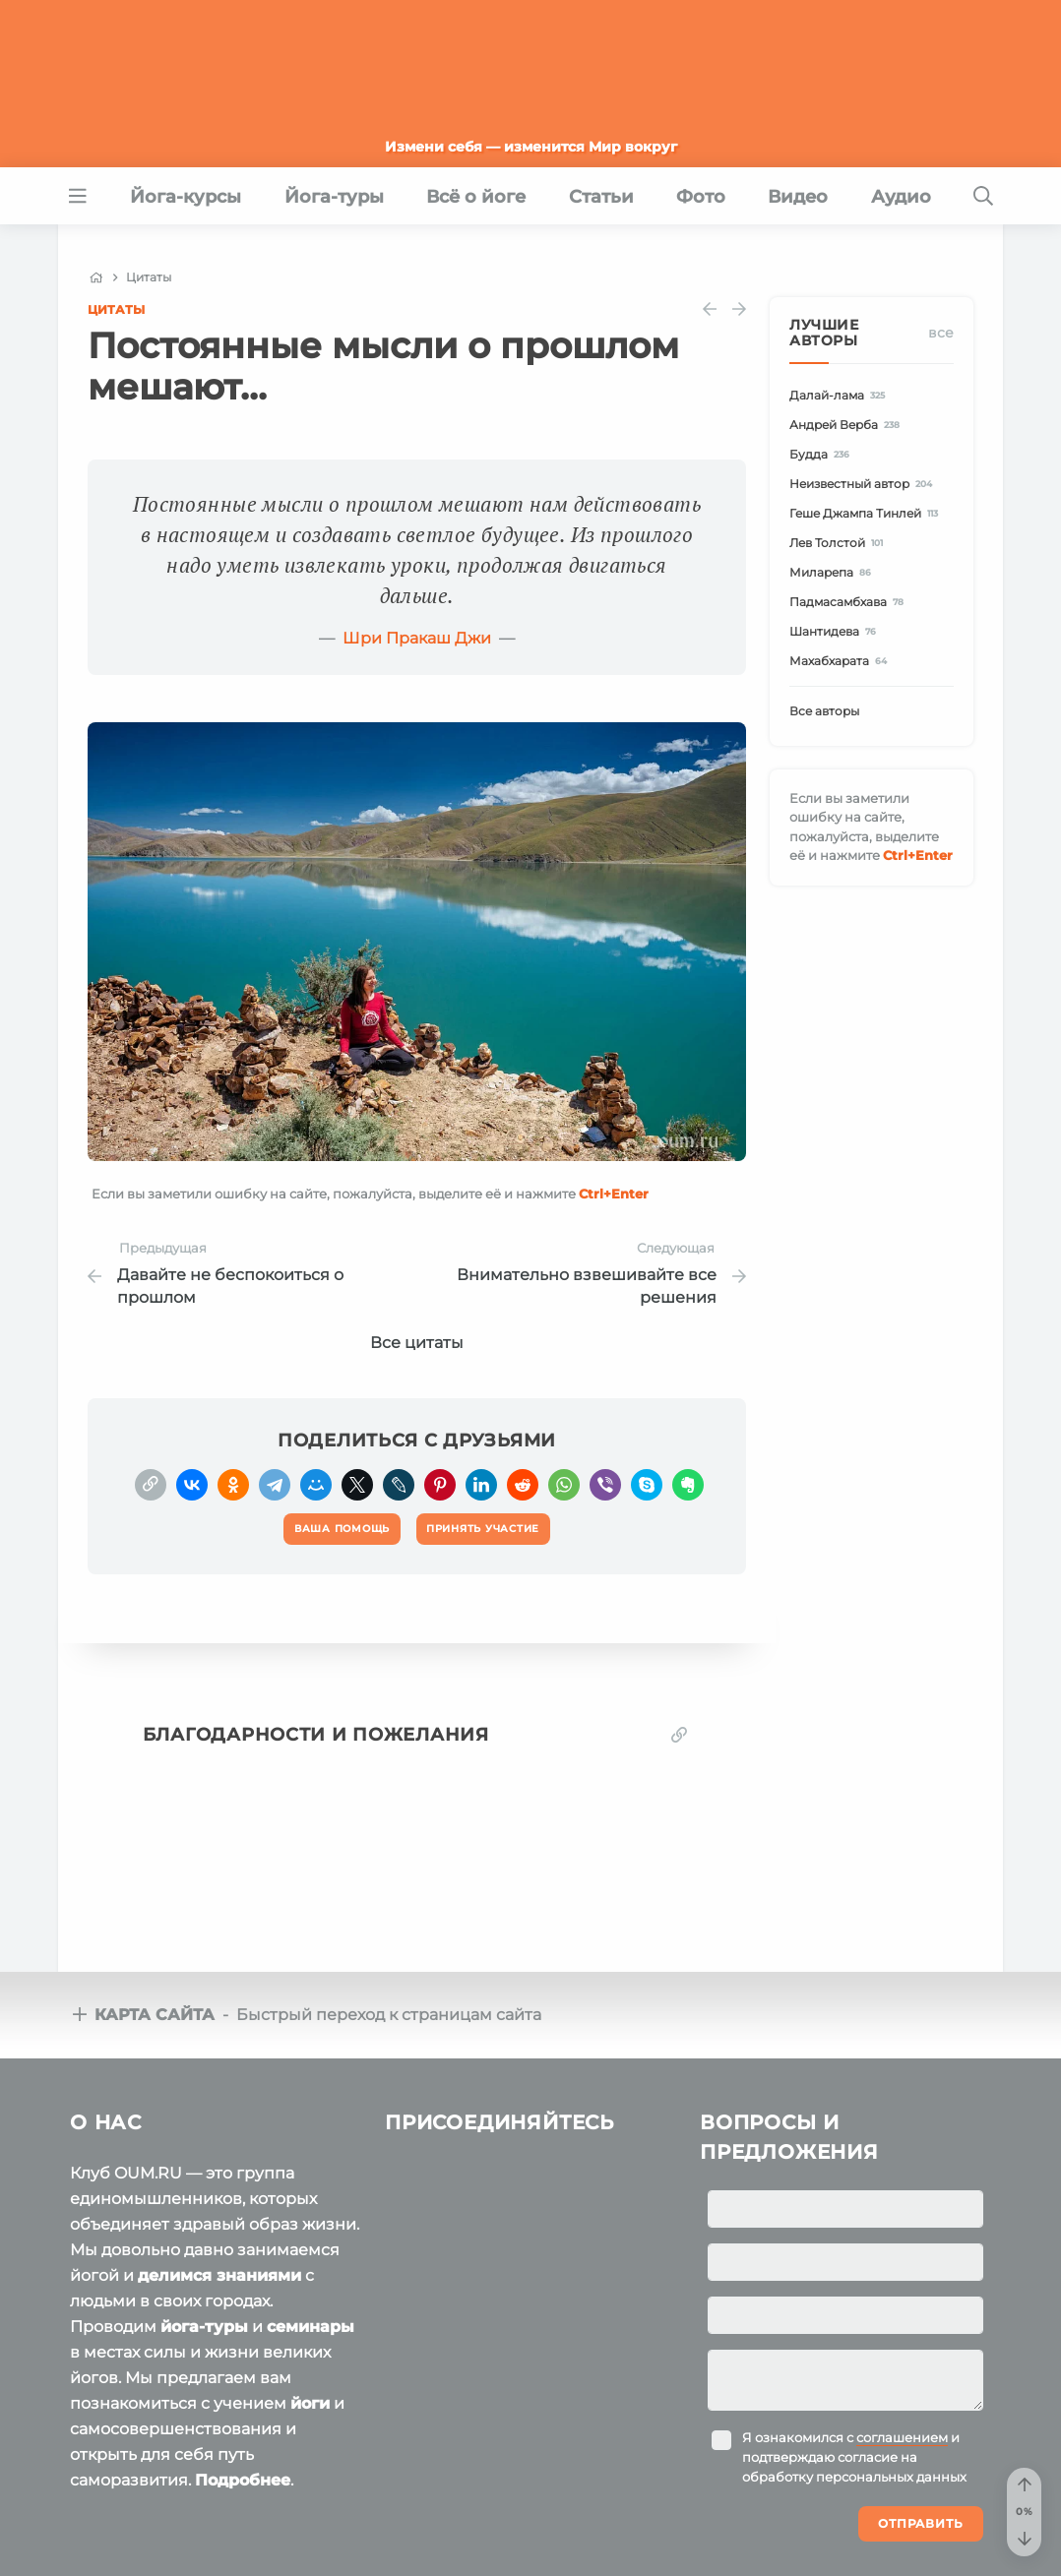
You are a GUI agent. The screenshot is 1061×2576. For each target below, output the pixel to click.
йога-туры (204, 2326)
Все (941, 332)
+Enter (614, 1193)
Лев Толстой (839, 542)
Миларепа (833, 572)
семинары (310, 2326)
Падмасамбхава (849, 601)
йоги (310, 2403)
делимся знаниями (219, 2275)
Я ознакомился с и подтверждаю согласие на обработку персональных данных (854, 2456)
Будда (822, 454)
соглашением (902, 2437)
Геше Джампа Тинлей (866, 513)
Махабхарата (841, 660)
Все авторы (824, 711)
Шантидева (835, 631)
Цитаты (116, 309)
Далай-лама (840, 395)
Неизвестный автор (863, 483)
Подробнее (242, 2480)
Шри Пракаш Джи (417, 638)
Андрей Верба (847, 424)
